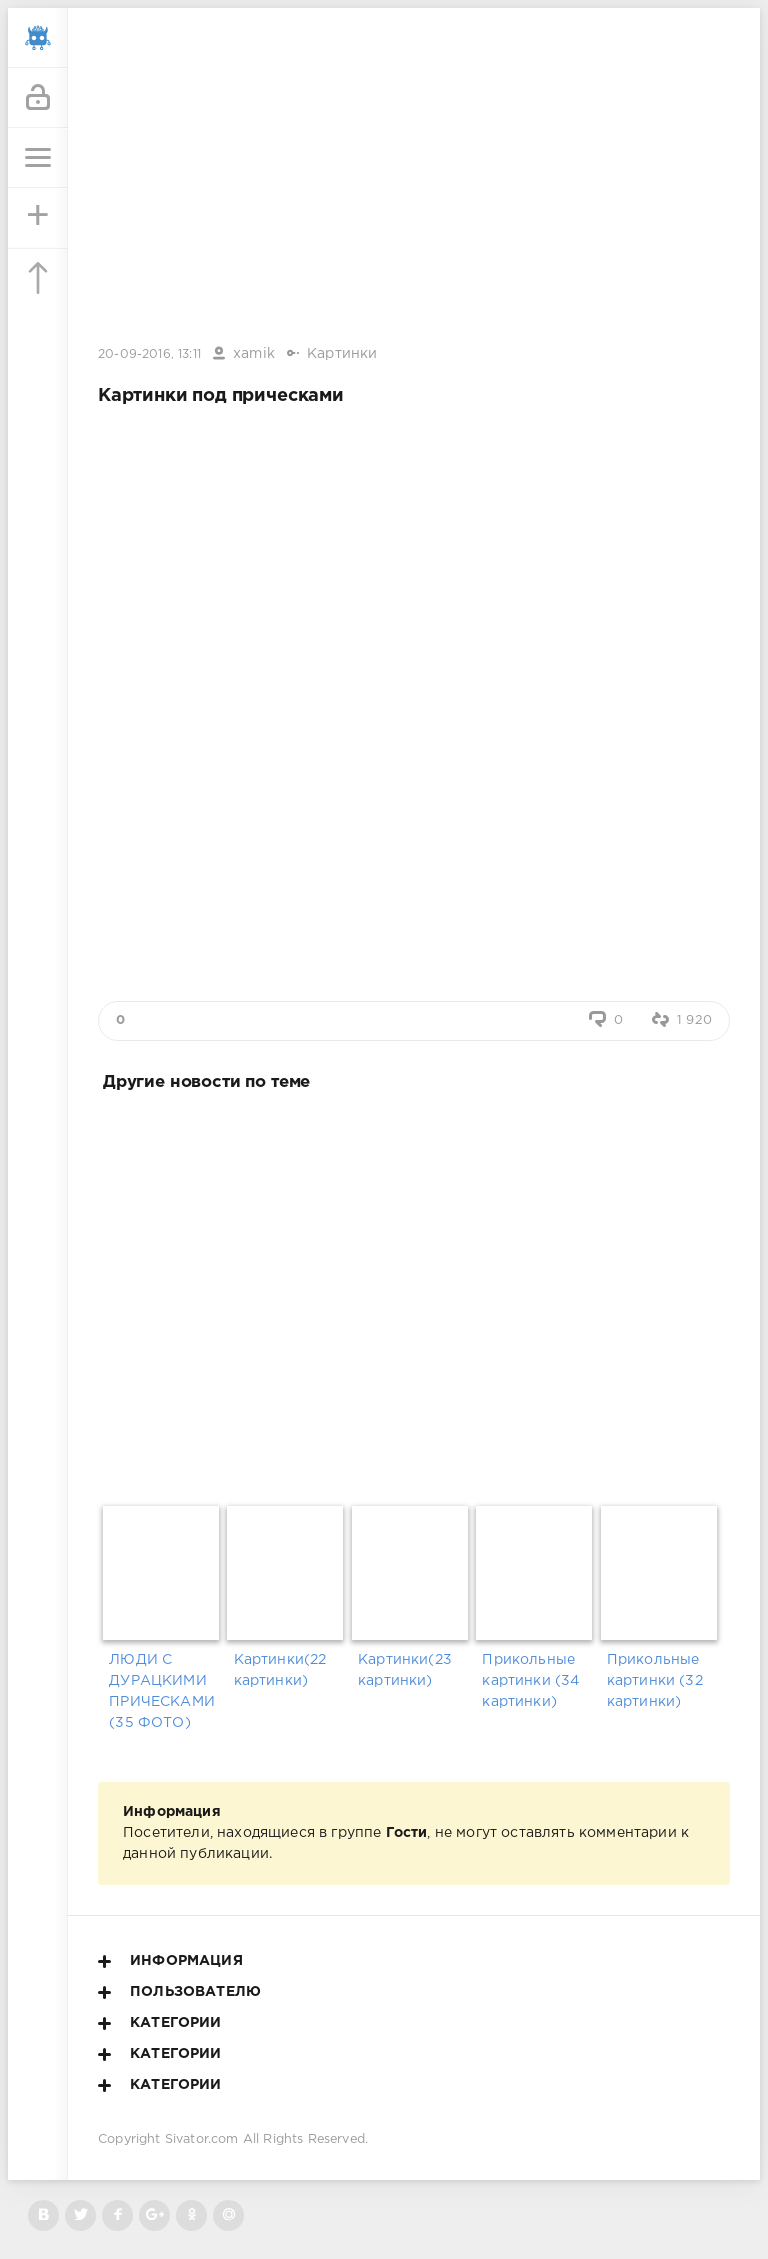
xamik (254, 354)
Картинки (342, 354)
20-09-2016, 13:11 (149, 354)
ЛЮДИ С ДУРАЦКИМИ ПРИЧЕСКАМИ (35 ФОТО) (162, 1691)
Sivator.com (202, 2139)
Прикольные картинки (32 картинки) (655, 1681)
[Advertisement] (414, 1294)
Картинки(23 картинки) (405, 1670)
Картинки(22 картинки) (280, 1670)
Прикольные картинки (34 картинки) (530, 1681)
